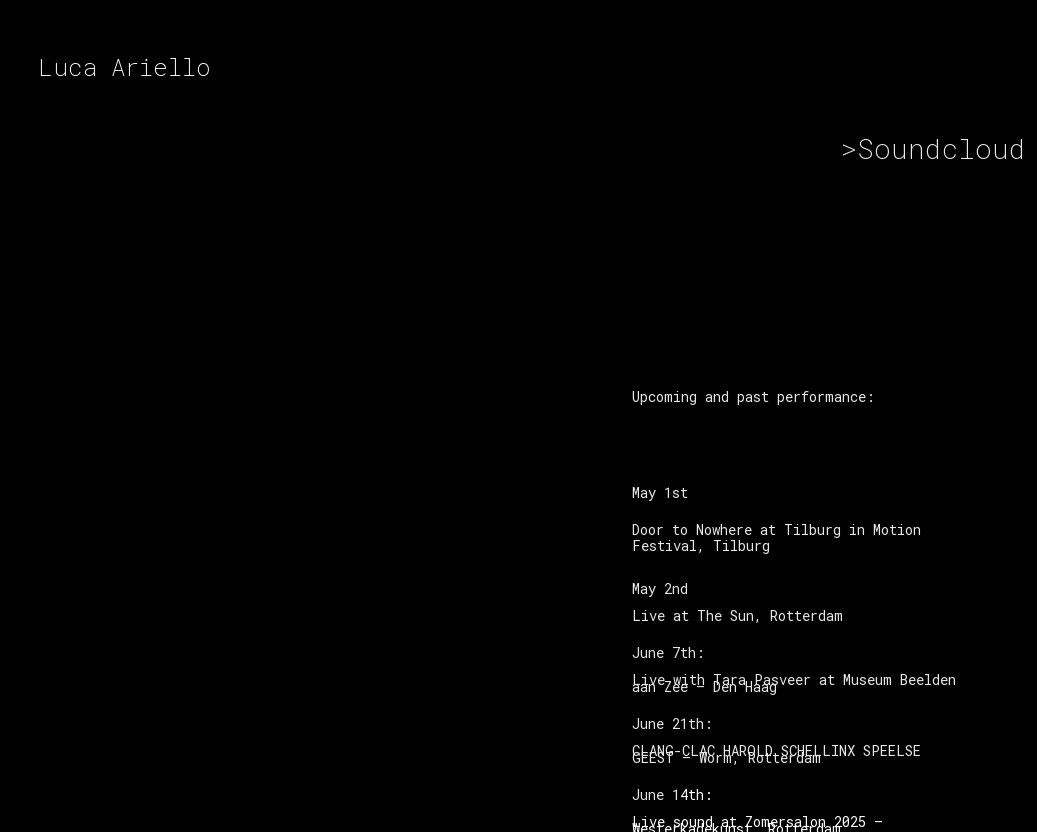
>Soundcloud (928, 148)
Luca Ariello (124, 67)
